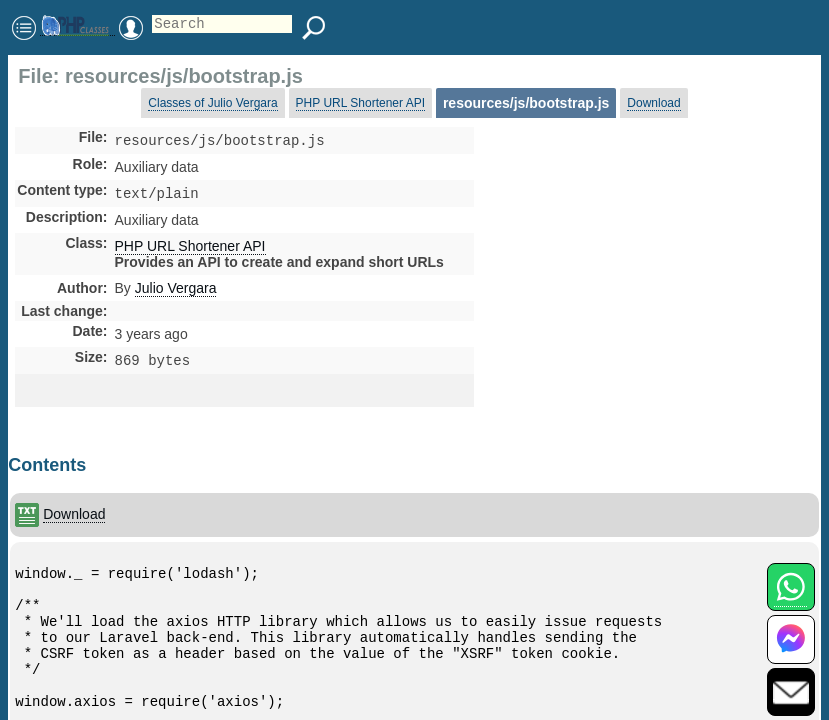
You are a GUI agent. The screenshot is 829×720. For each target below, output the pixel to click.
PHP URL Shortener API (360, 103)
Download (653, 103)
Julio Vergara (176, 292)
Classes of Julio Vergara (212, 103)
